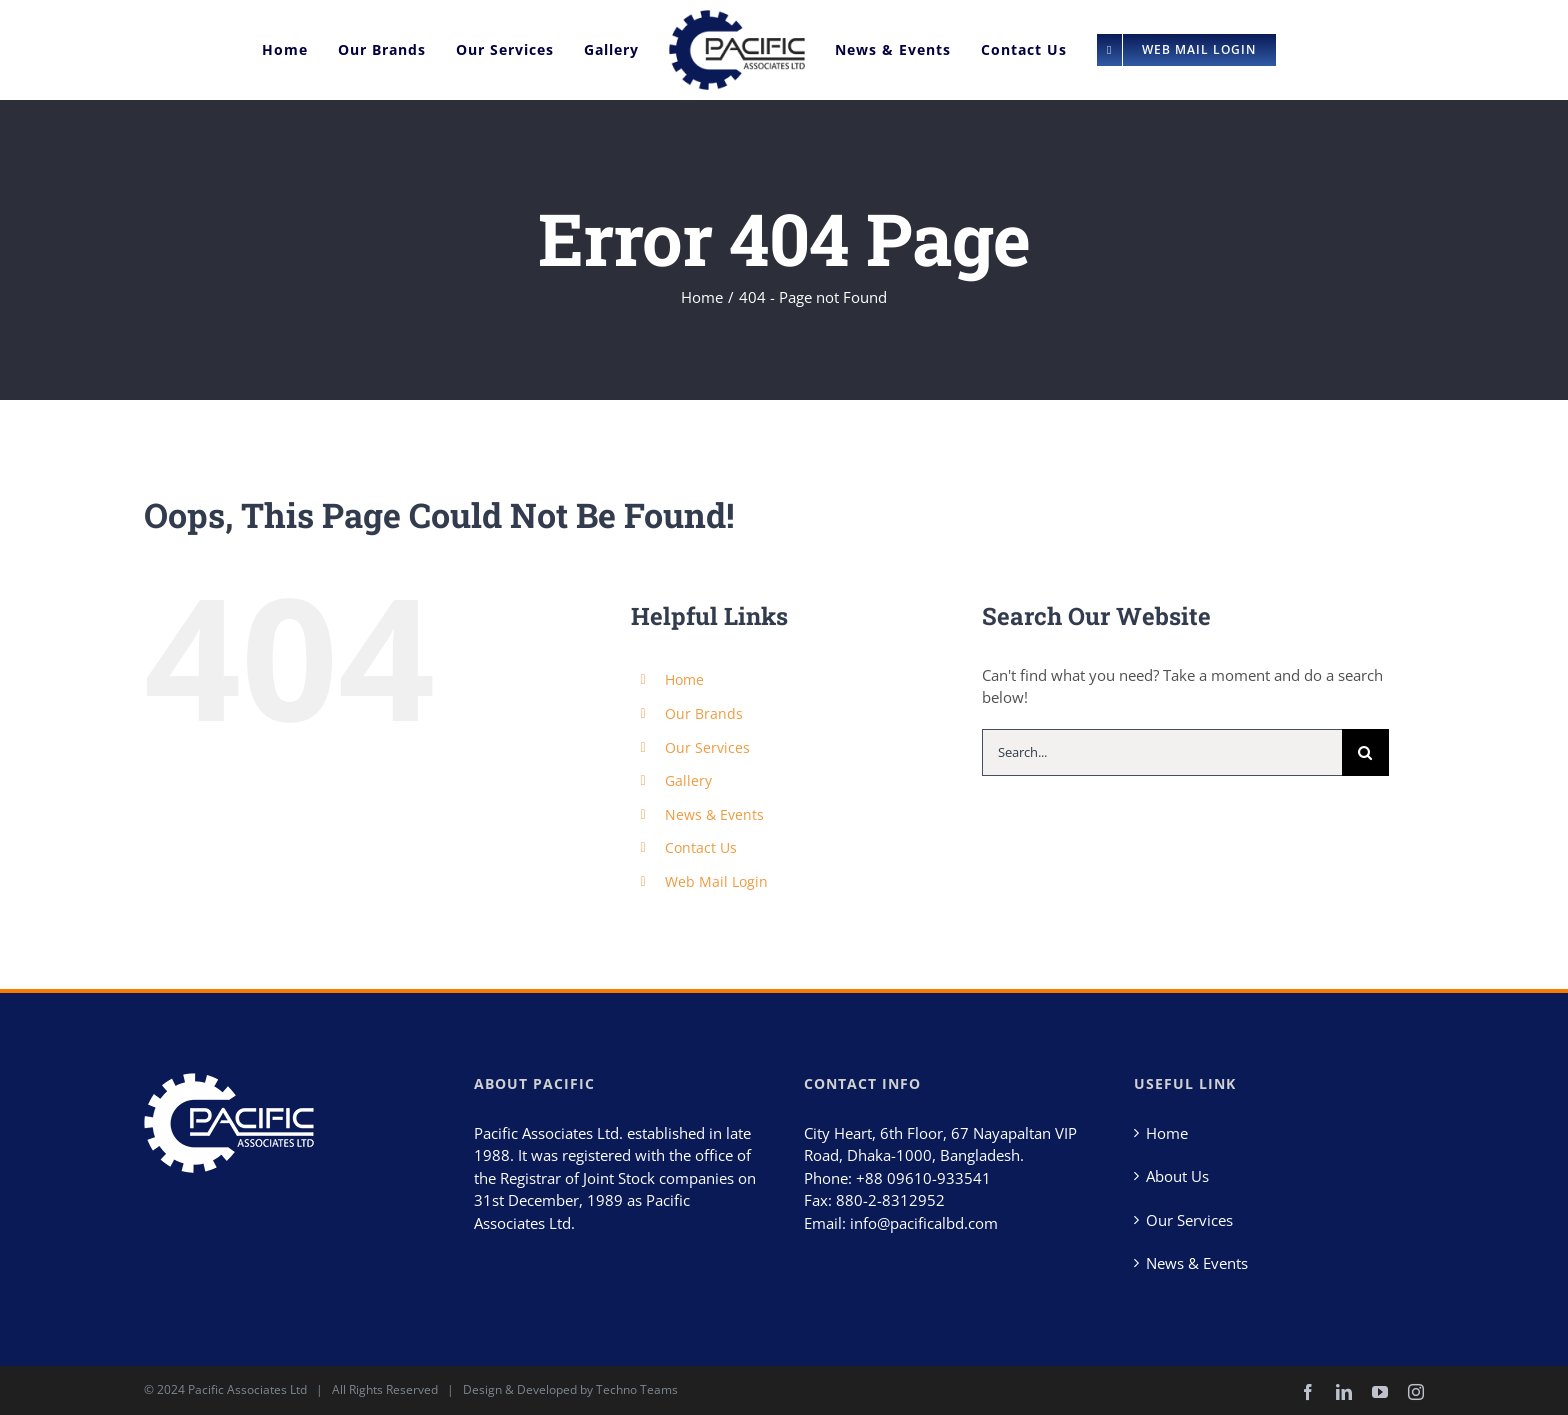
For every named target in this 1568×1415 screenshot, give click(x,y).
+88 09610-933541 (923, 1178)
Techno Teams (637, 1389)
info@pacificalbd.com (924, 1223)
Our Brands (704, 713)
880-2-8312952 (890, 1200)
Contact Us (701, 847)
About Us (1177, 1176)
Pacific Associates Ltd (247, 1389)
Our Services (707, 747)
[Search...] (1162, 752)
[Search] (1365, 752)
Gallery (688, 780)
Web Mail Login (716, 881)
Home (684, 679)
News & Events (714, 814)
